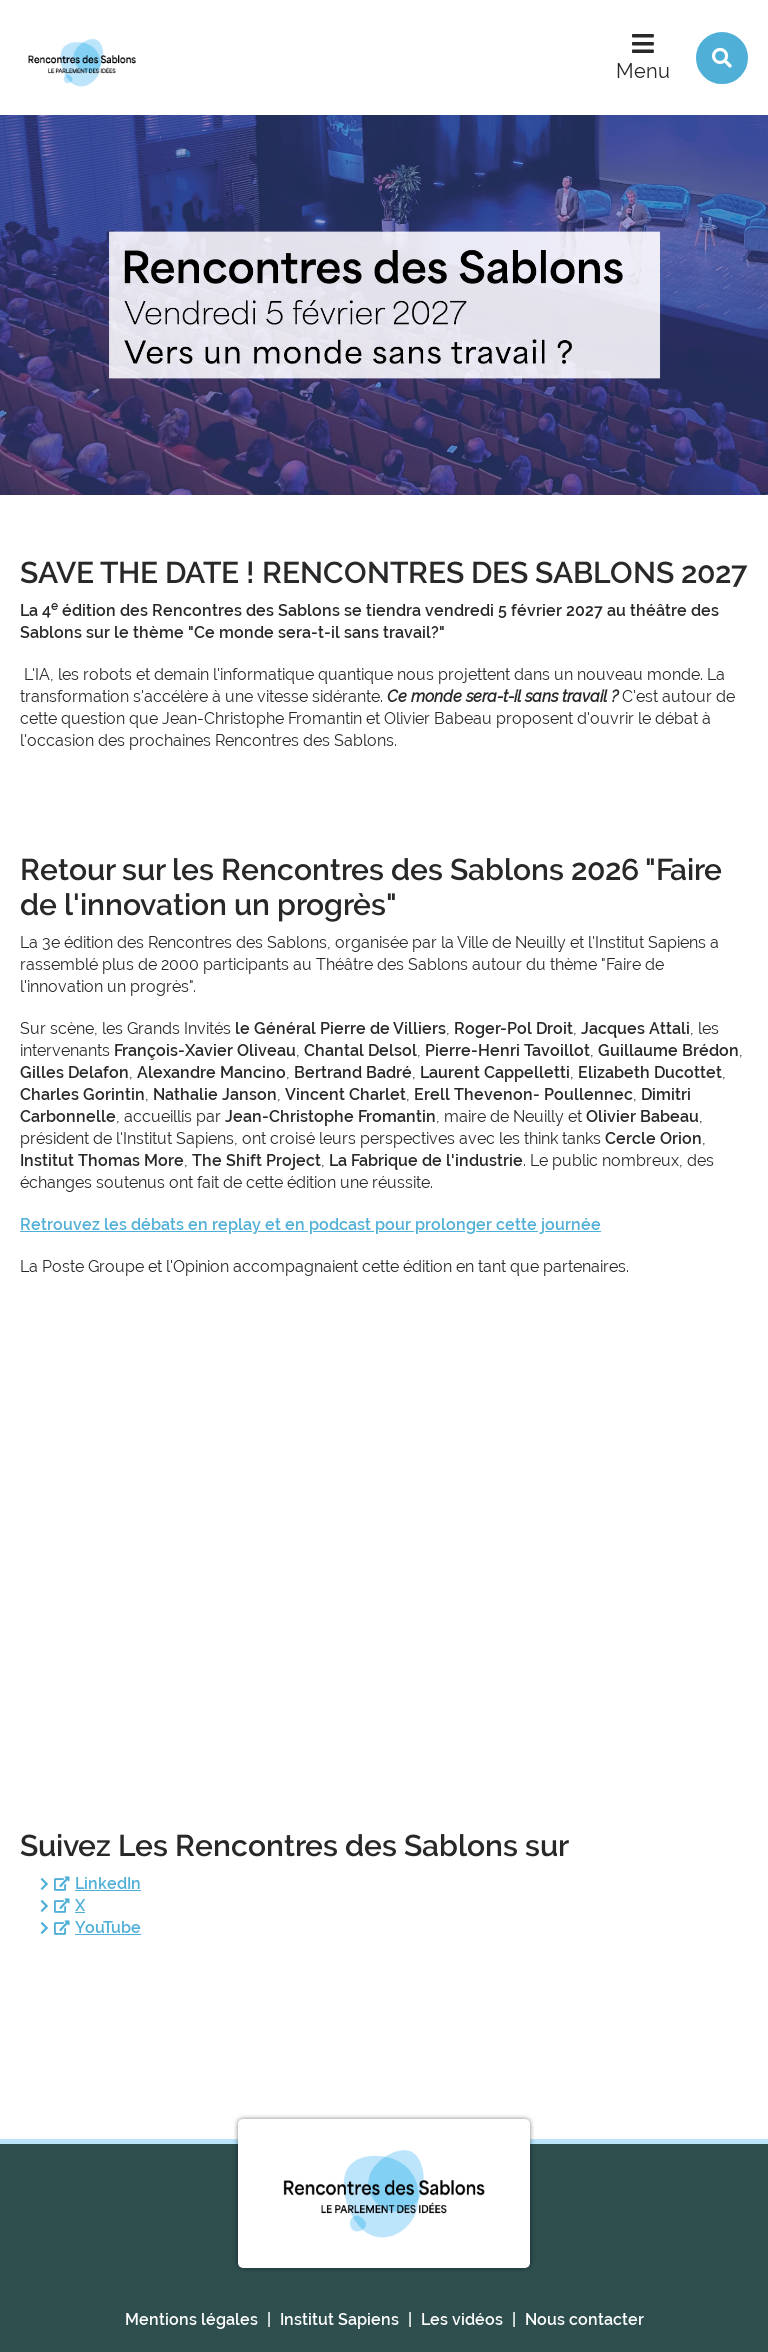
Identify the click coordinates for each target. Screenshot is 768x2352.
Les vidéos (462, 2319)
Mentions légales (191, 2319)
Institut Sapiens (339, 2319)
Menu (643, 71)
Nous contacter (584, 2319)
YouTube (108, 1927)
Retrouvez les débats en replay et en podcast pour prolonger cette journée (310, 1224)
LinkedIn (108, 1883)
